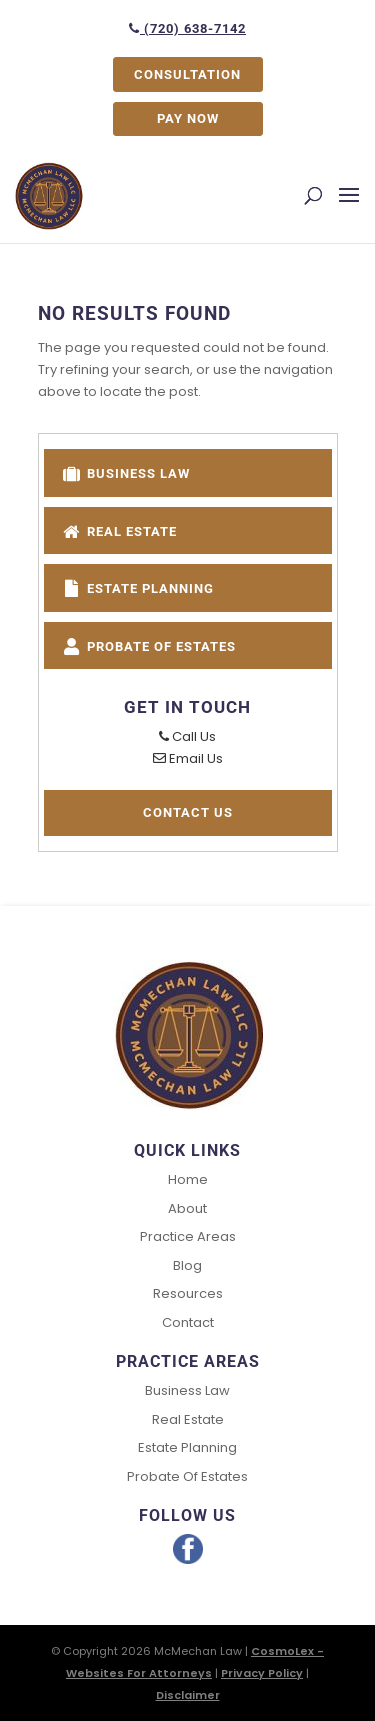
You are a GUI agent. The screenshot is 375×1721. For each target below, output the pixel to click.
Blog (187, 1265)
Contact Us (188, 812)
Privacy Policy (262, 1673)
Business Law (125, 471)
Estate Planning (137, 586)
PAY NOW (188, 118)
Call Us (187, 736)
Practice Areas (188, 1236)
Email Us (188, 758)
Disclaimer (188, 1695)
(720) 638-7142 (187, 28)
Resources (188, 1293)
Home (188, 1179)
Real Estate (119, 529)
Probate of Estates (148, 644)
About (187, 1208)
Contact (188, 1322)
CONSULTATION (187, 74)
